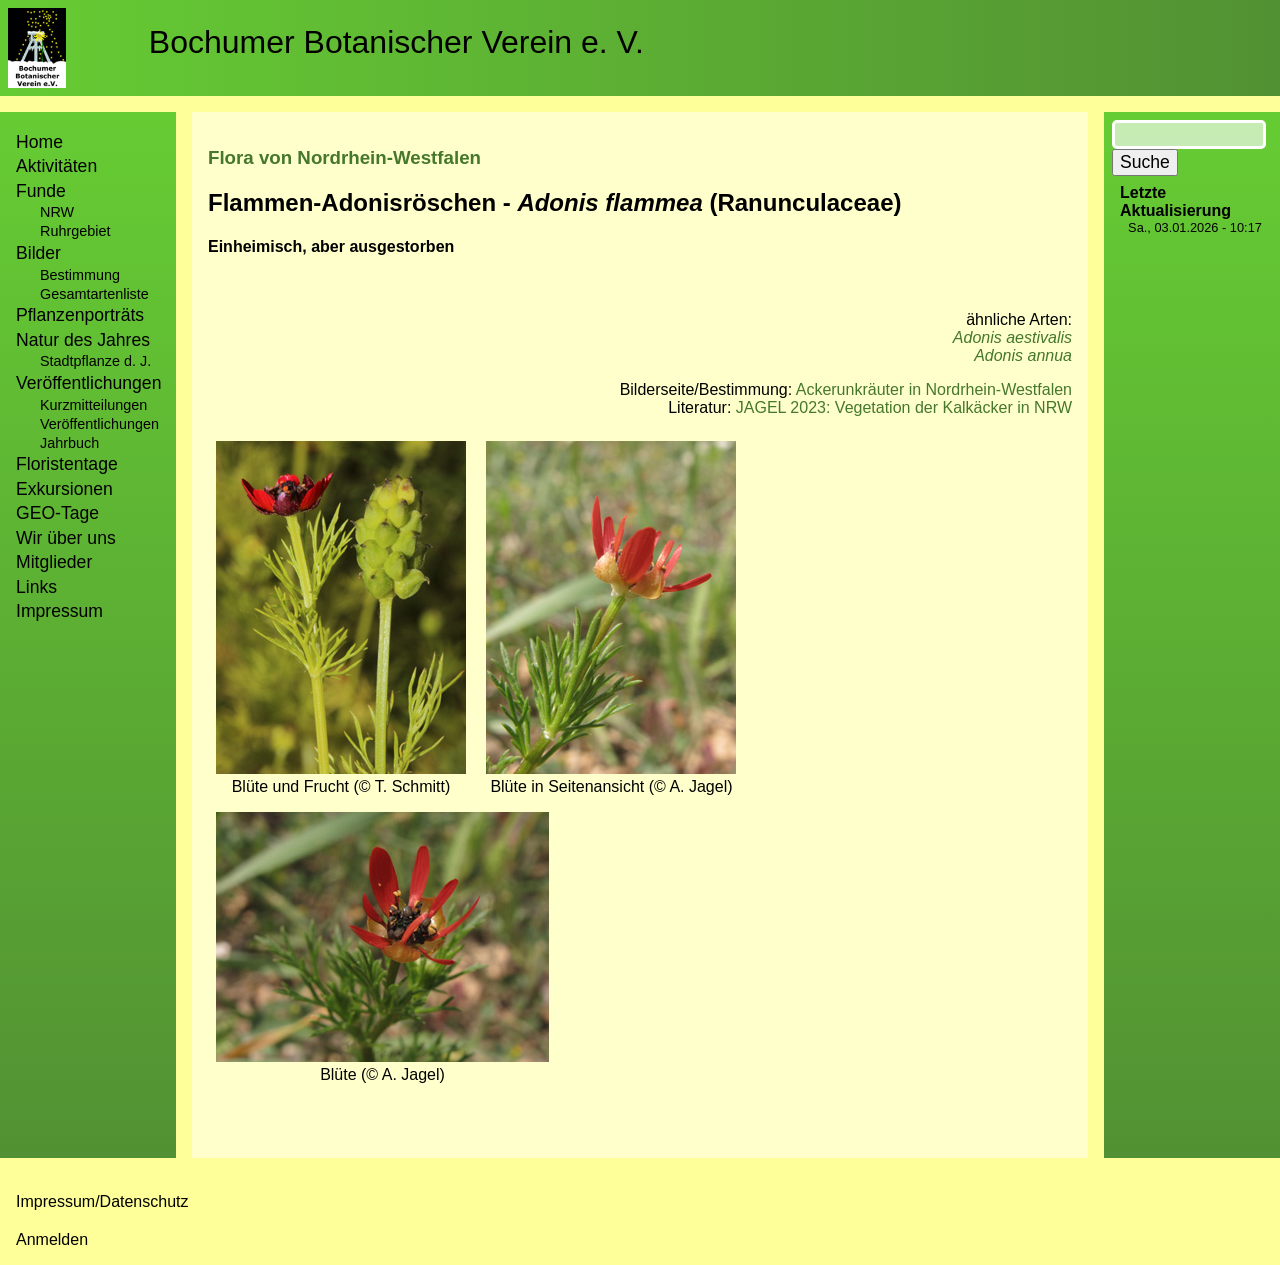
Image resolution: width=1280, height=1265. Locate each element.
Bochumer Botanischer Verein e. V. (396, 42)
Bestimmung (80, 275)
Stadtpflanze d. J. (95, 361)
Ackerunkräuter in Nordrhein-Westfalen (934, 389)
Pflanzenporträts (80, 315)
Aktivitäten (56, 166)
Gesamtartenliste (94, 294)
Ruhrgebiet (75, 231)
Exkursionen (64, 489)
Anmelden (52, 1239)
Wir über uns (66, 538)
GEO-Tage (57, 513)
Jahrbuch (69, 443)
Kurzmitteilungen (93, 405)
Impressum (59, 611)
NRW (57, 212)
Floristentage (67, 464)
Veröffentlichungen (99, 424)
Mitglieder (54, 562)
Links (36, 587)
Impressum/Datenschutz (102, 1201)
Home (39, 142)
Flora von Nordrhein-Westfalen (344, 157)
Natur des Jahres (83, 340)
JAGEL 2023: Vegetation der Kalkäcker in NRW (904, 407)
